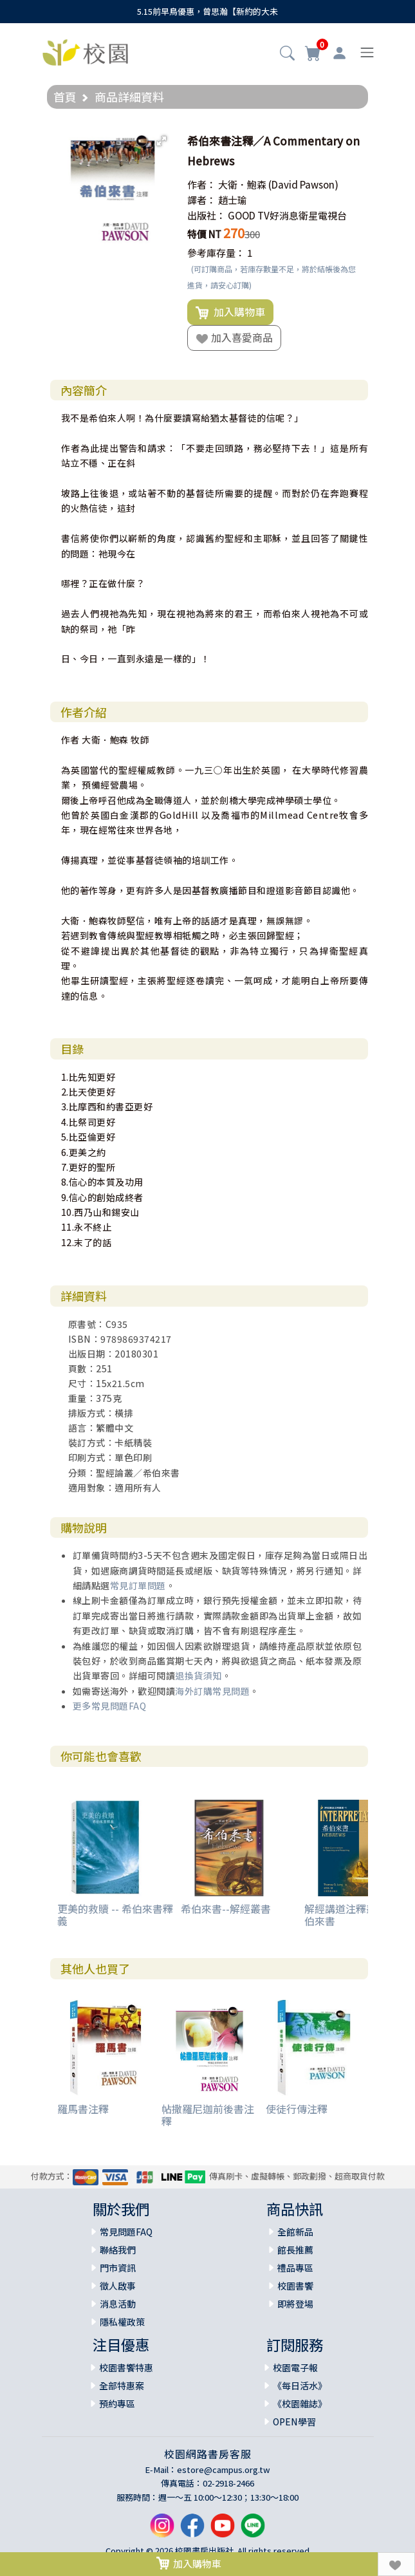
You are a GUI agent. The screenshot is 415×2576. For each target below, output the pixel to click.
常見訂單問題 (138, 1585)
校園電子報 (295, 2367)
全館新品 (295, 2231)
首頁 (65, 96)
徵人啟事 (118, 2285)
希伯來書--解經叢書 (226, 1908)
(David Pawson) (303, 184)
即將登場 (295, 2303)
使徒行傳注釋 (296, 2108)
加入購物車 (230, 312)
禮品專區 (295, 2267)
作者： (201, 184)
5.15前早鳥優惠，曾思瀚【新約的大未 (207, 11)
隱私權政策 (122, 2321)
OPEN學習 (294, 2421)
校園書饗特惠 (126, 2367)
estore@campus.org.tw (223, 2469)
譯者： (201, 200)
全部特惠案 (121, 2385)
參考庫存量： (216, 252)
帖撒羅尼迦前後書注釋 (207, 2115)
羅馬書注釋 (83, 2108)
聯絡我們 (118, 2249)
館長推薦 (295, 2249)
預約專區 (117, 2403)
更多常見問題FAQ (110, 1705)
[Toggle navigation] (367, 52)
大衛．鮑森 (242, 184)
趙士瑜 (232, 200)
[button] (287, 54)
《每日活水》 (300, 2385)
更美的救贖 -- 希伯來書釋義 (115, 1914)
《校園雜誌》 (300, 2403)
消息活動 (118, 2303)
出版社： (206, 215)
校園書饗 (295, 2285)
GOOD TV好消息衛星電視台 (287, 215)
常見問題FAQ (126, 2231)
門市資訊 (118, 2267)
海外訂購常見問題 (212, 1691)
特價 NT (204, 234)
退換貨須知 (198, 1675)
